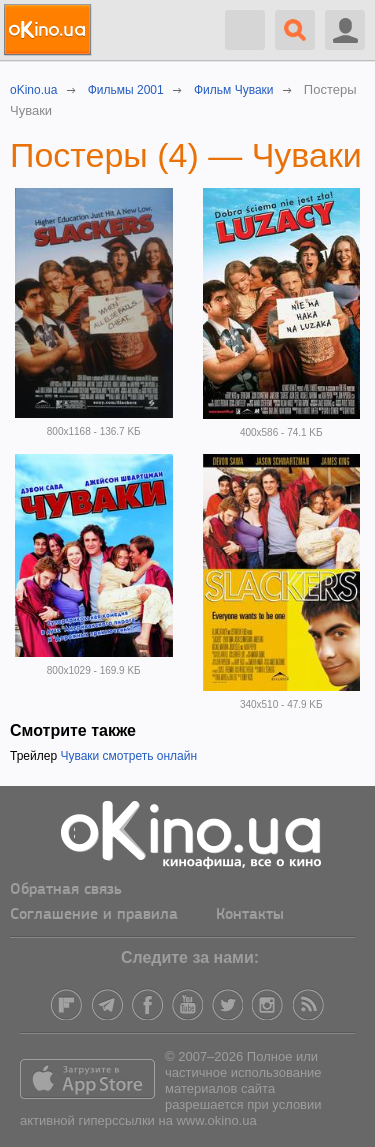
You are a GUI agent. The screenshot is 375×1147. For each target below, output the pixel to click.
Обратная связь (66, 890)
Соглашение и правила (94, 915)
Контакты (250, 915)
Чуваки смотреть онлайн (128, 756)
